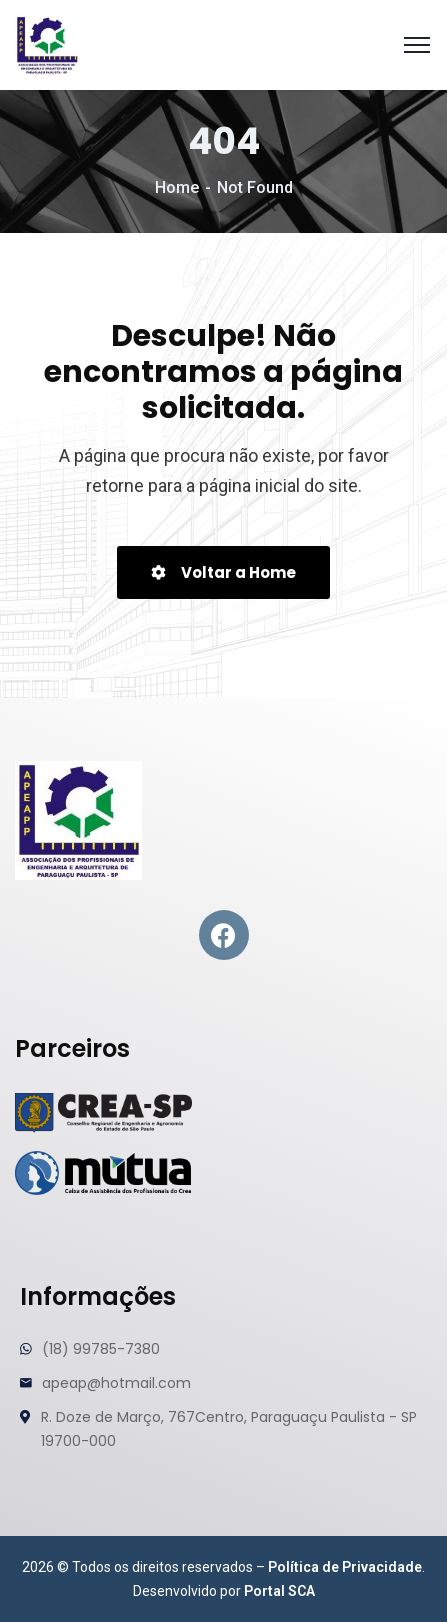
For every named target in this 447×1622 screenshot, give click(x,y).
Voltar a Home (223, 572)
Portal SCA (279, 1591)
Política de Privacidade (345, 1567)
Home (177, 187)
